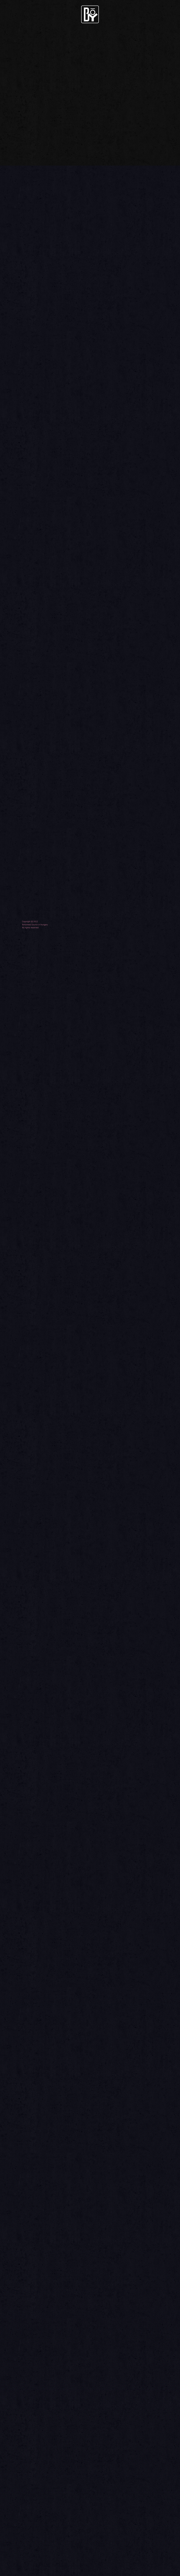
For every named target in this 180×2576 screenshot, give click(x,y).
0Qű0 (90, 12)
